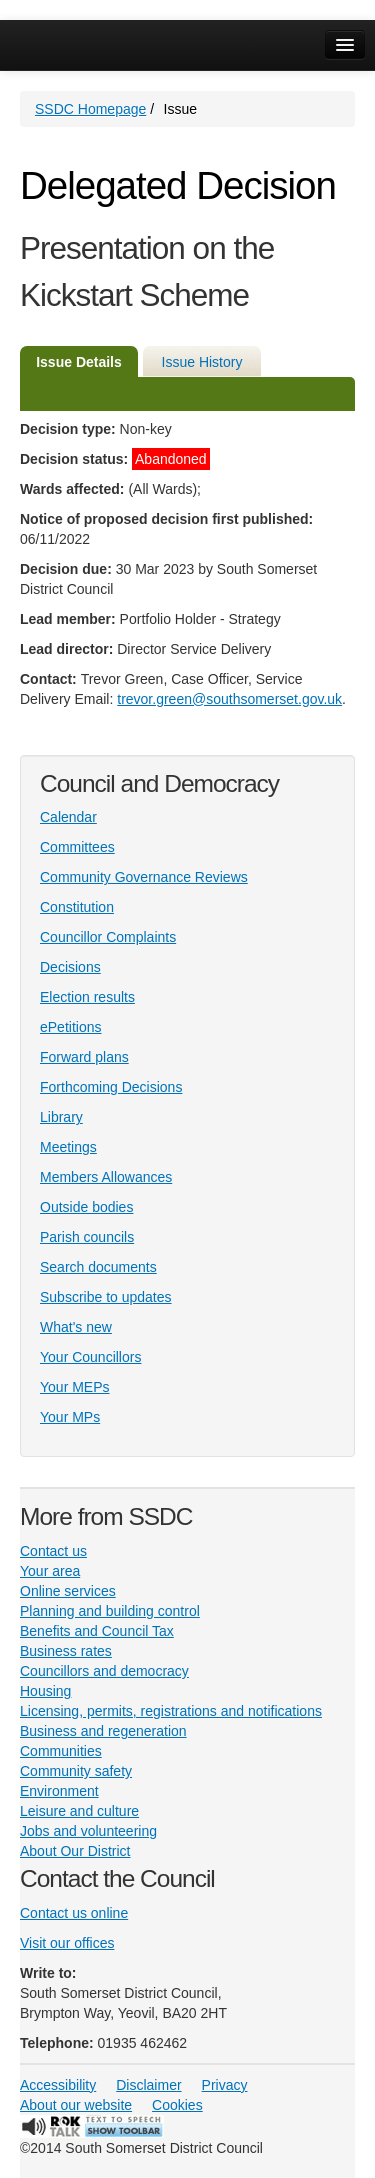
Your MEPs (75, 1387)
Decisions (70, 967)
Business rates (66, 1651)
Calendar (68, 817)
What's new (76, 1327)
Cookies (177, 2105)
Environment (59, 1791)
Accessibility (58, 2085)
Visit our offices (67, 1943)
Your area (50, 1571)
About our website (76, 2105)
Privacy (225, 2085)
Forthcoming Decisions (111, 1087)
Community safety (76, 1771)
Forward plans (84, 1057)
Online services (68, 1591)
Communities (61, 1751)
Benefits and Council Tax (97, 1631)
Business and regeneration (103, 1731)
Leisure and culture (79, 1811)
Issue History (202, 362)
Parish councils (87, 1237)
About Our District (75, 1851)
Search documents (98, 1267)
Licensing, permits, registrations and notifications (171, 1711)
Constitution (77, 907)
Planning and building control (110, 1611)
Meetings (68, 1147)
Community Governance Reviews (144, 877)
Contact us (53, 1551)
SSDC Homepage (90, 109)
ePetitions (70, 1027)
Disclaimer (148, 2085)
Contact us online (74, 1913)
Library (61, 1117)
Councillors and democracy (104, 1671)
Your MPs (70, 1417)
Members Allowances (106, 1177)
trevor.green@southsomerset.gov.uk (229, 699)
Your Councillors (90, 1357)
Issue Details (79, 362)
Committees (77, 847)
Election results (87, 997)
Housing (45, 1691)
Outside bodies (86, 1207)
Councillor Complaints (108, 937)
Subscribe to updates (106, 1297)
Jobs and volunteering (88, 1831)
